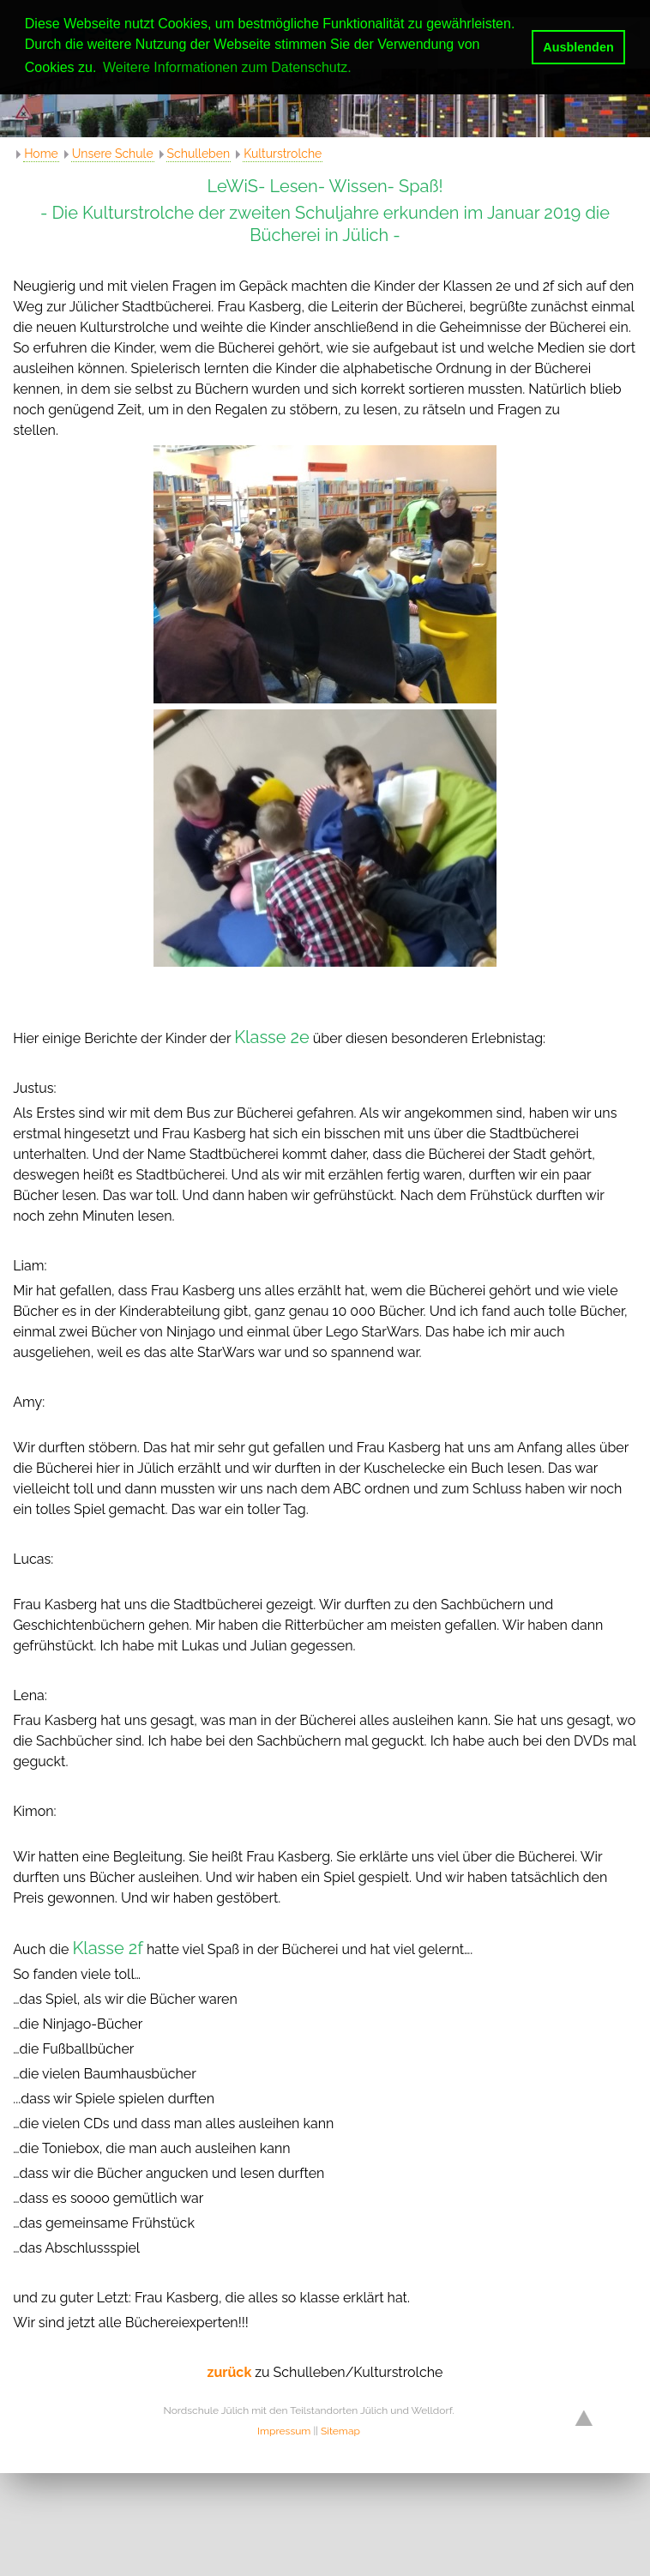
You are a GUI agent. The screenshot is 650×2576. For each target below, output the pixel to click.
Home (41, 153)
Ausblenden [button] (578, 47)
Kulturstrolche (283, 153)
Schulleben (199, 153)
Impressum (283, 2431)
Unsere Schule (112, 153)
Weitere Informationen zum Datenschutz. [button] (227, 67)
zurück (232, 2372)
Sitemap (340, 2431)
